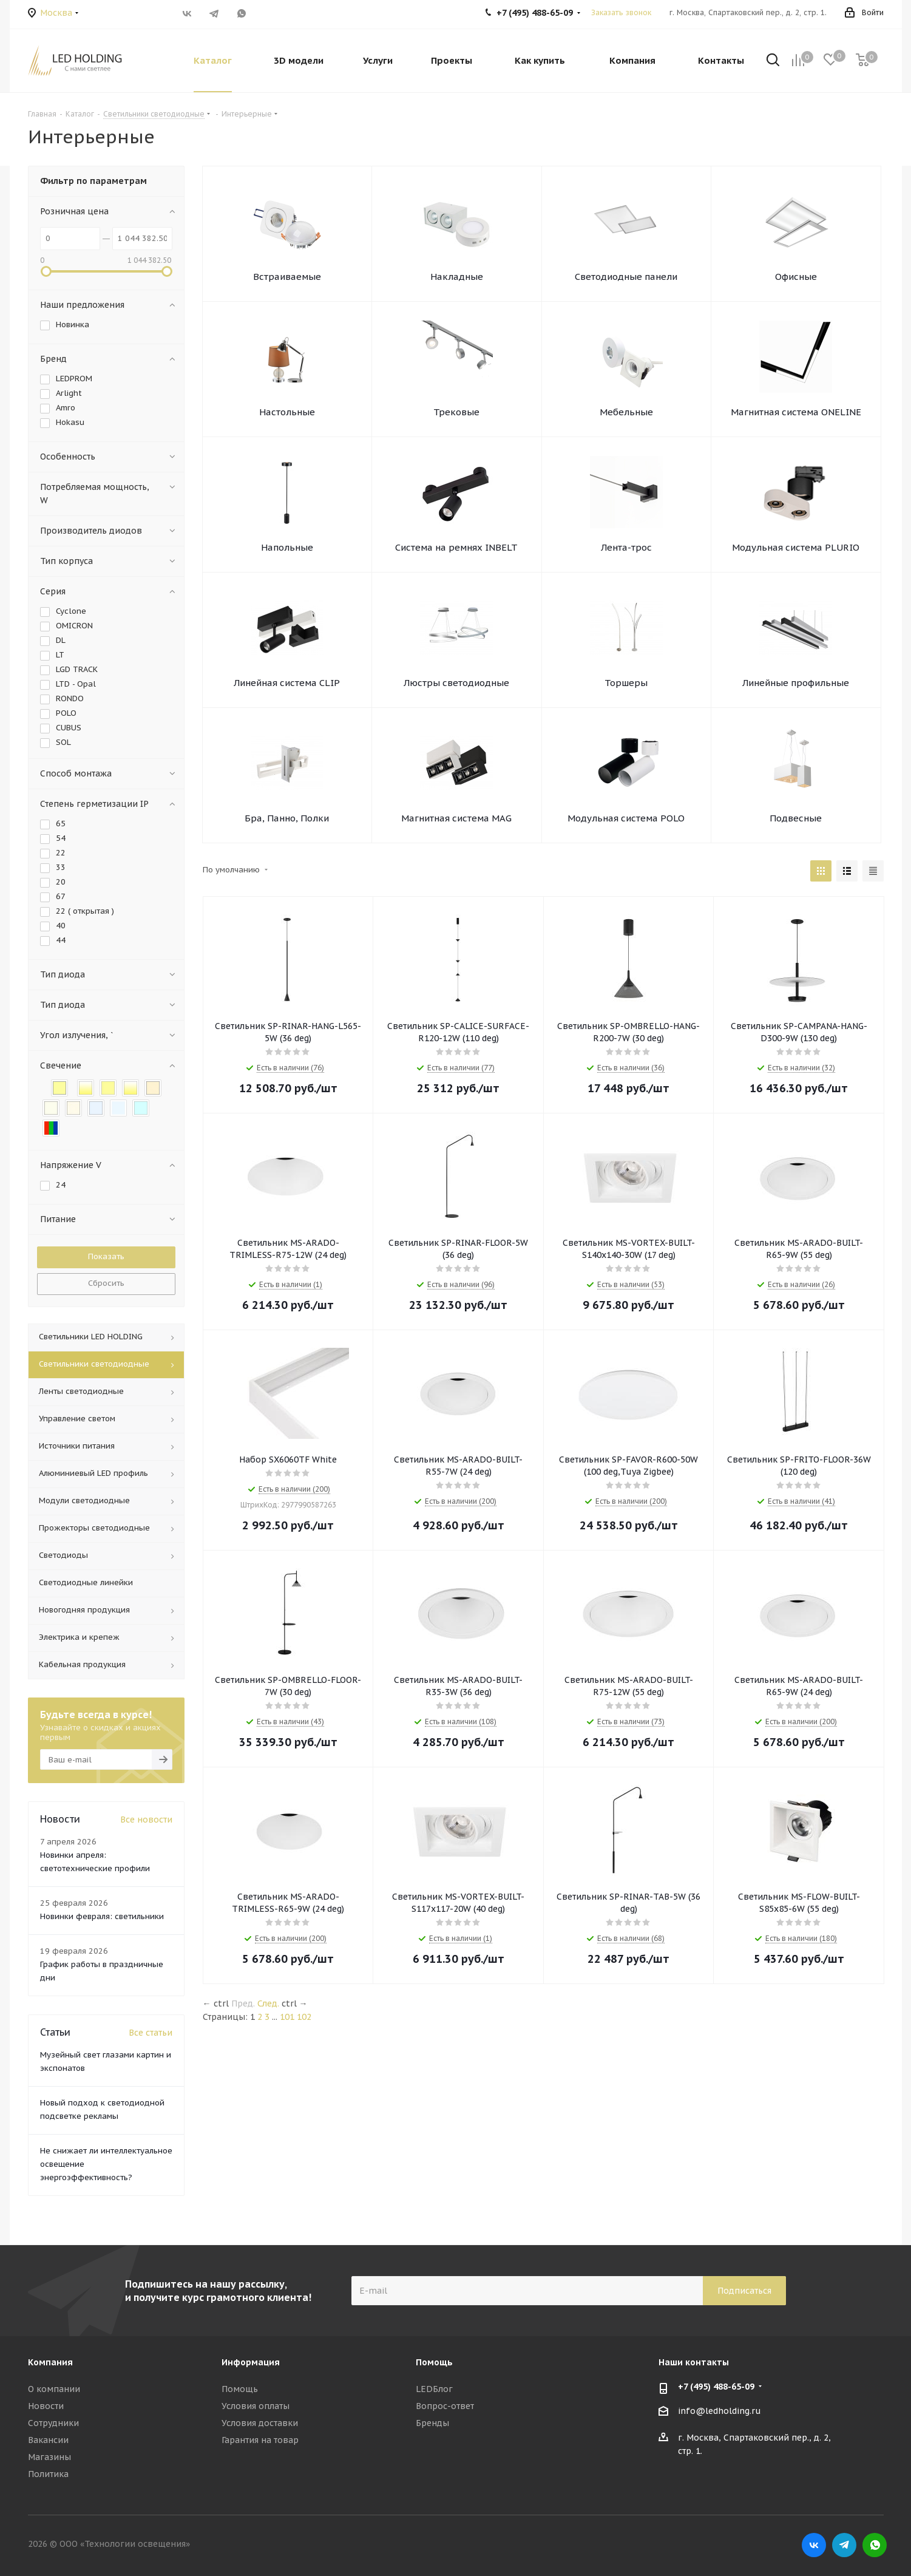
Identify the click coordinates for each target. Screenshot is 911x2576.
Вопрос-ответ (445, 2406)
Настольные (287, 412)
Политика (48, 2474)
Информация (251, 2362)
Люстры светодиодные (456, 682)
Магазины (49, 2457)
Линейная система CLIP (287, 682)
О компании (54, 2389)
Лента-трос (626, 547)
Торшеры (626, 682)
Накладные (456, 276)
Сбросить (106, 1283)
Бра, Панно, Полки (287, 818)
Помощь (240, 2389)
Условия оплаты (256, 2406)
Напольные (287, 547)
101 (287, 2016)
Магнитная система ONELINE (796, 412)
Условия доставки (260, 2423)
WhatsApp (242, 13)
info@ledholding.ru (719, 2410)
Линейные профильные (795, 682)
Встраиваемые (287, 276)
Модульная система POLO (626, 818)
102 (304, 2016)
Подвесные (796, 818)
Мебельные (626, 412)
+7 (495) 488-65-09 (716, 2386)
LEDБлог (434, 2389)
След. (268, 2003)
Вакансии (48, 2440)
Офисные (796, 276)
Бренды (432, 2423)
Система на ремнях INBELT (456, 547)
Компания (50, 2362)
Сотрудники (53, 2423)
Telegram (214, 13)
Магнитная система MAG (456, 818)
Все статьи (150, 2032)
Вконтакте (187, 13)
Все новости (146, 1819)
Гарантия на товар (260, 2440)
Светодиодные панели (626, 276)
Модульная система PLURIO (795, 547)
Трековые (456, 412)
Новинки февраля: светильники (102, 1916)
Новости (46, 2406)
